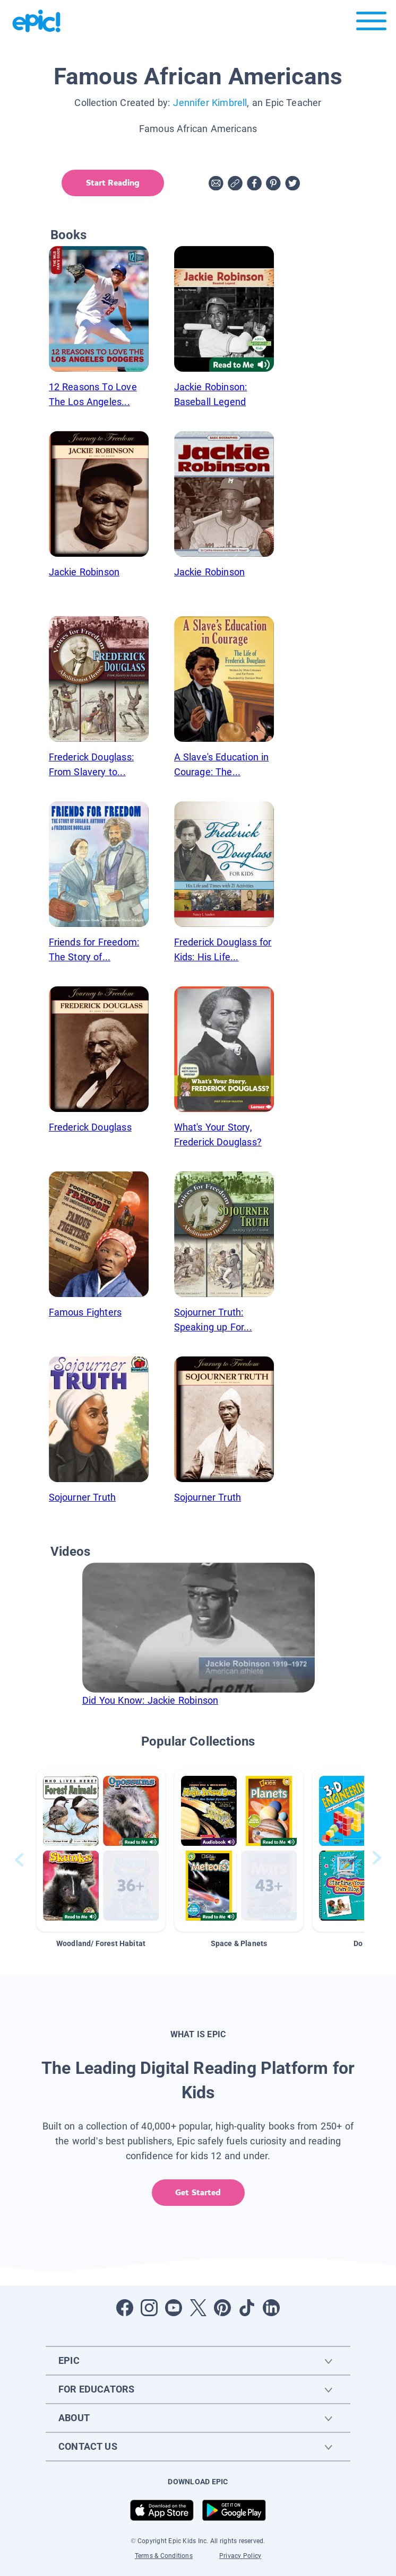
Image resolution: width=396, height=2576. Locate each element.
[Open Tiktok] (246, 2307)
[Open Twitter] (198, 2307)
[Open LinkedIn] (271, 2307)
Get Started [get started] (197, 2192)
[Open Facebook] (124, 2307)
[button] (101, 1850)
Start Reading (112, 182)
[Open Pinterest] (222, 2307)
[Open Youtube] (173, 2307)
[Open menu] (371, 23)
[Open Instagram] (149, 2307)
